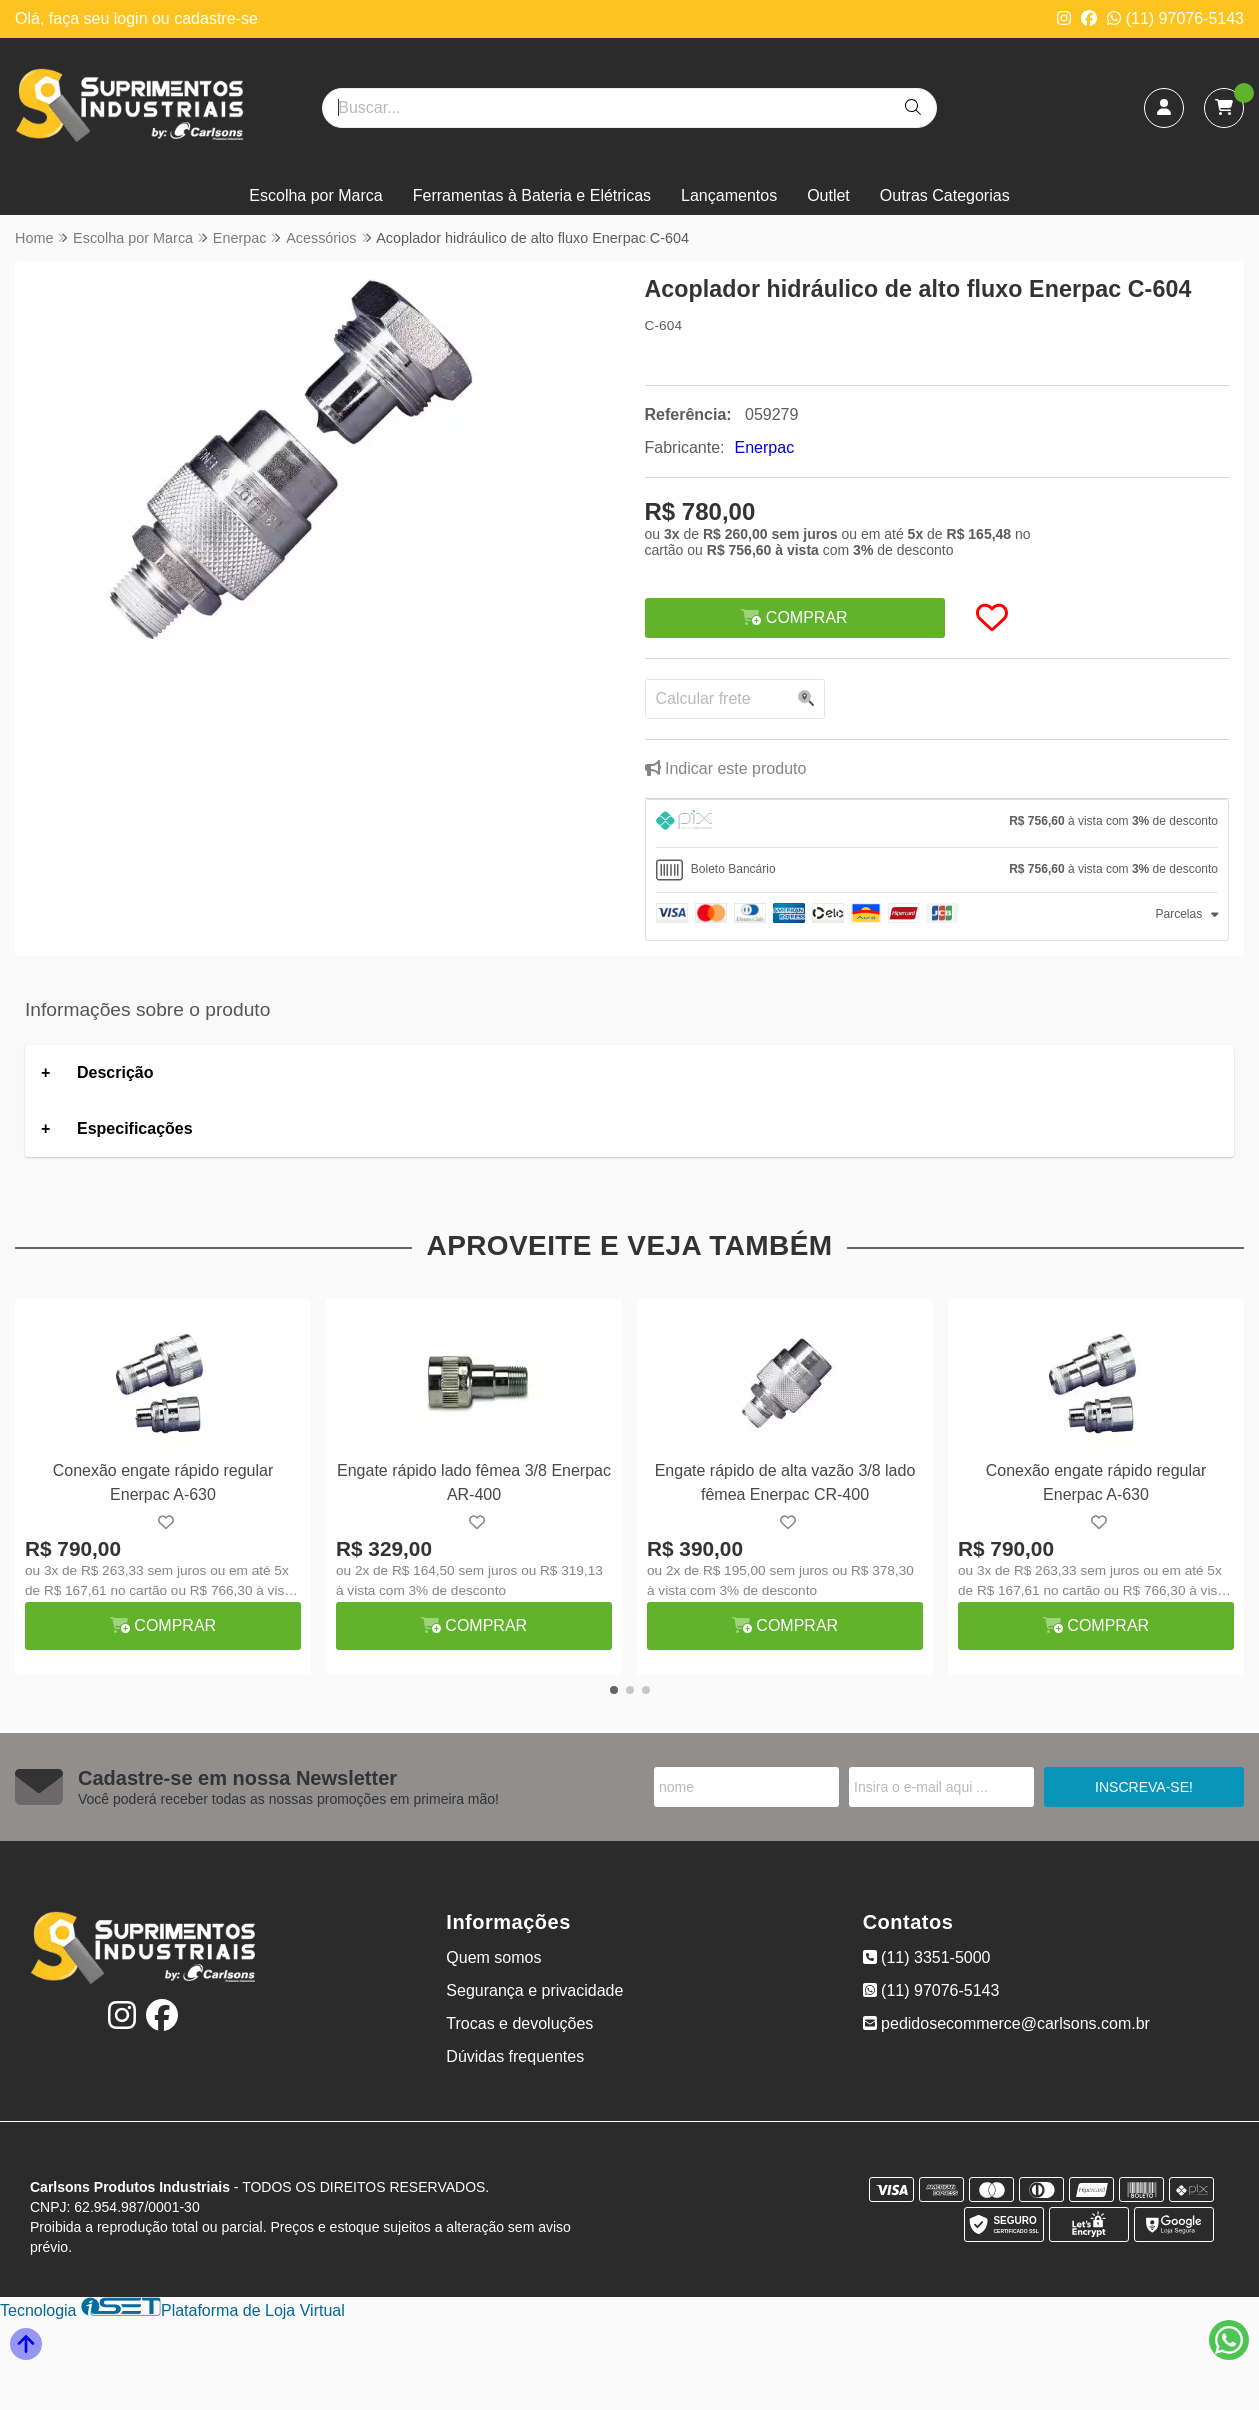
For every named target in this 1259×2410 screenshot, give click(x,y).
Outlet (828, 195)
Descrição (115, 1072)
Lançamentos (729, 195)
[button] (614, 1690)
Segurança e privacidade (534, 1990)
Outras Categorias (945, 195)
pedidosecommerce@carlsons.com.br (1006, 2023)
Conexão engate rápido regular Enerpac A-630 (163, 1482)
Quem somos (493, 1957)
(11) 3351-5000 (927, 1957)
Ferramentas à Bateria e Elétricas (532, 195)
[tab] (937, 823)
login (133, 18)
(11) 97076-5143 (1175, 18)
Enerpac (765, 447)
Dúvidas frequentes (515, 2056)
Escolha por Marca (315, 195)
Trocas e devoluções (519, 2023)
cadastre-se (216, 18)
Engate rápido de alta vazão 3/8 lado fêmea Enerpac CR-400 (785, 1482)
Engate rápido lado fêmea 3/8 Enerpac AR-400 (474, 1482)
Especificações (135, 1128)
